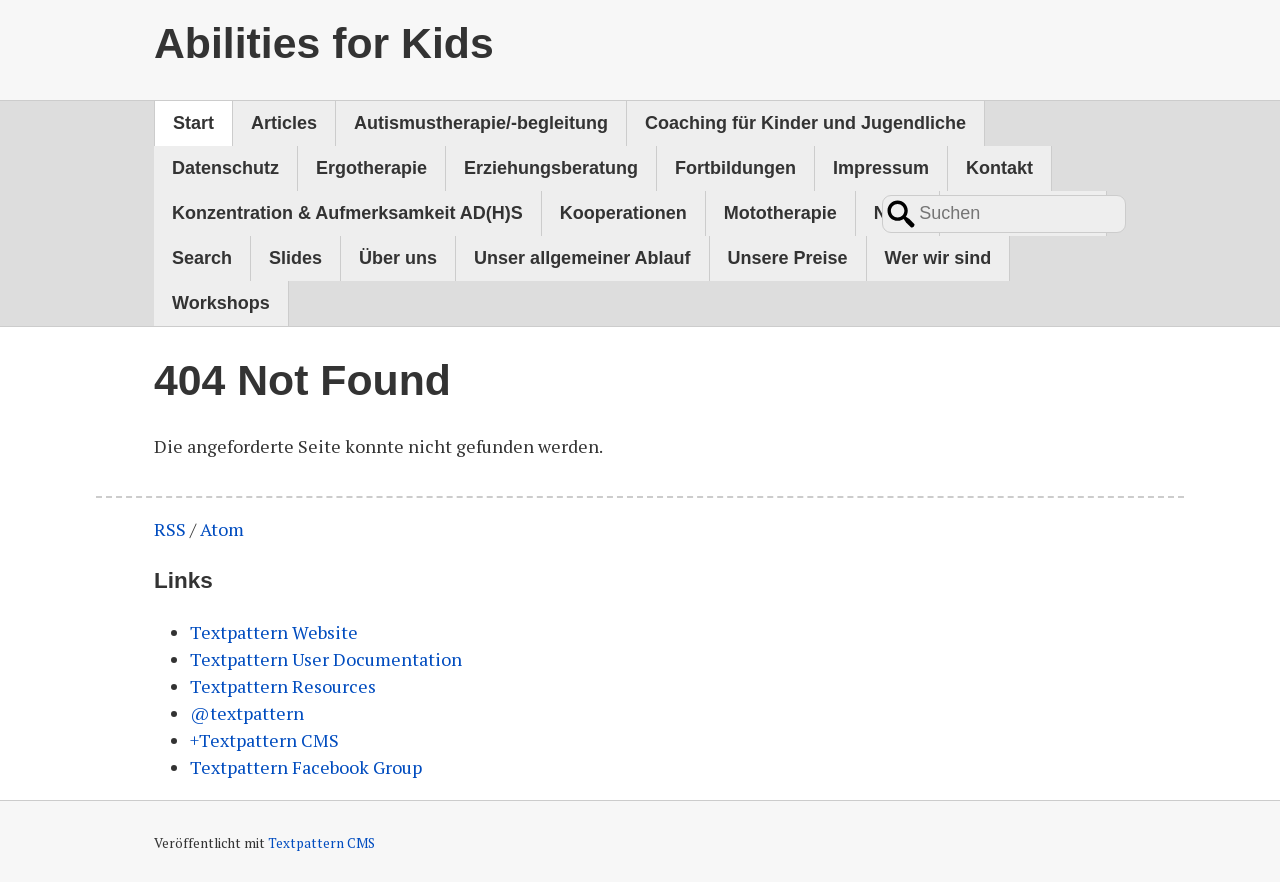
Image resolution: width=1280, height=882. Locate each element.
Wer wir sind (938, 258)
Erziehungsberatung (551, 168)
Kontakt (999, 168)
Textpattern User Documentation (326, 659)
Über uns (398, 258)
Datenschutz (225, 168)
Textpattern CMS (321, 843)
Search (202, 258)
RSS (170, 529)
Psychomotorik (1023, 213)
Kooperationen (623, 213)
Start (193, 123)
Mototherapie (780, 213)
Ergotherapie (371, 168)
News (897, 213)
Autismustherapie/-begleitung (481, 123)
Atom (222, 529)
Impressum (881, 168)
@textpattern (247, 713)
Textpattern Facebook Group (306, 767)
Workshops (221, 303)
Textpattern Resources (283, 686)
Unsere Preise (788, 258)
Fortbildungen (735, 168)
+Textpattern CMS (264, 740)
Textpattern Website (274, 632)
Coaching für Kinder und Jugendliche (805, 123)
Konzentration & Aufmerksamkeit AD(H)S (347, 213)
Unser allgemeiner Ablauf (582, 258)
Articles (284, 123)
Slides (295, 258)
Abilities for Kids (324, 43)
